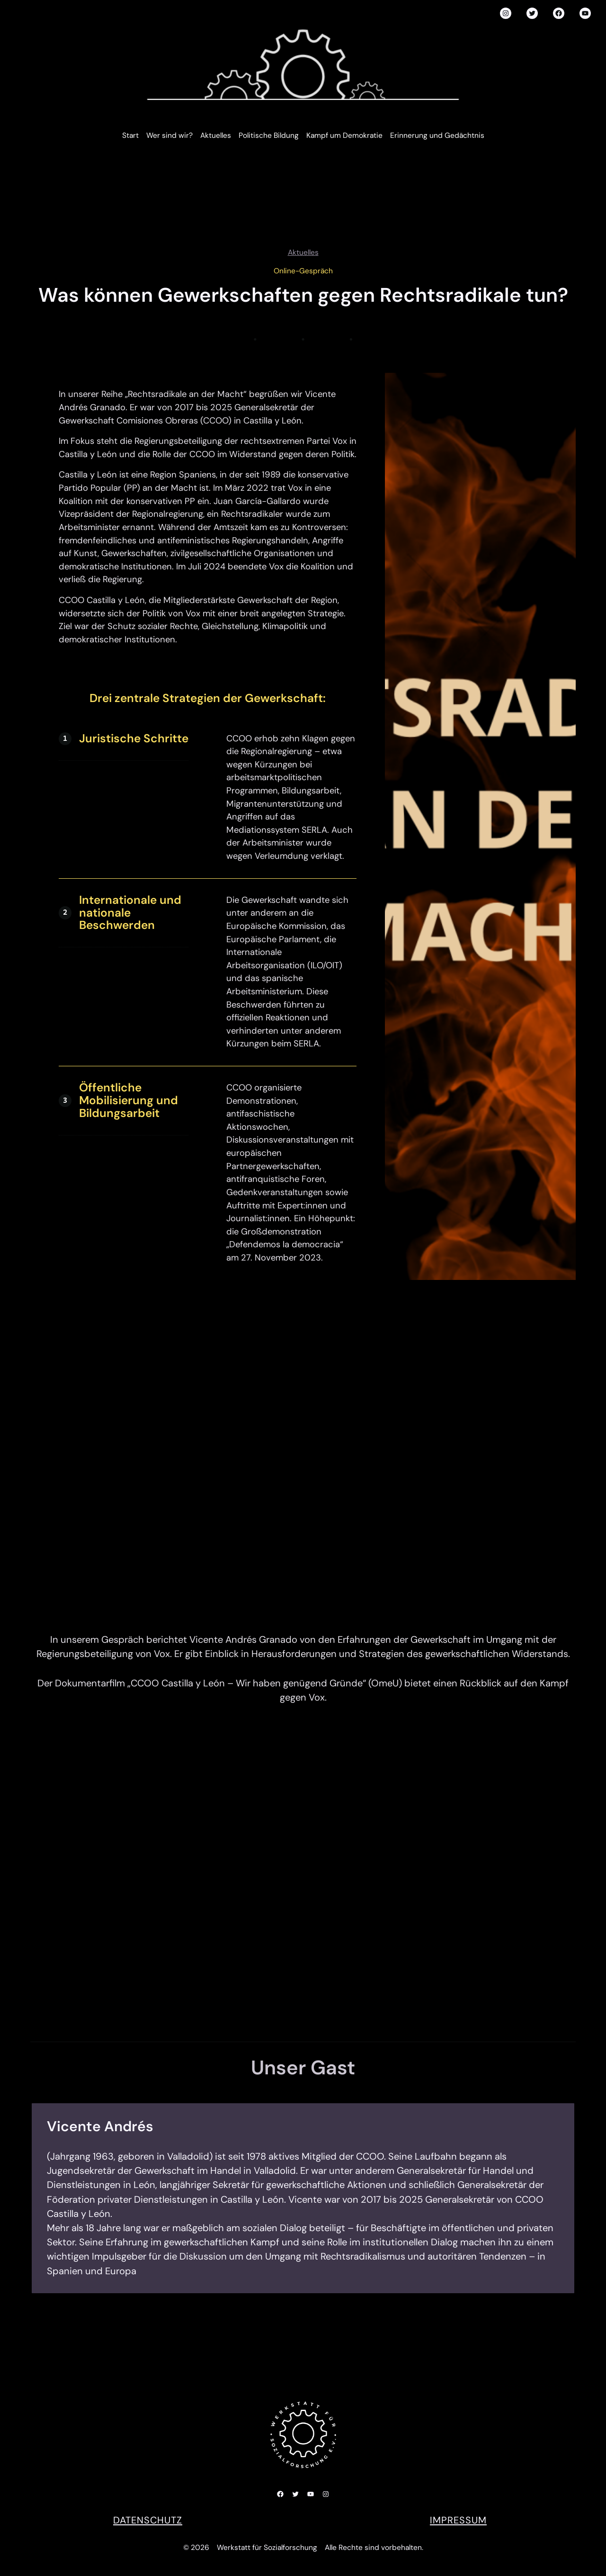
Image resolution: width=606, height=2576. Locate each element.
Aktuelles (303, 252)
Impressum (458, 2520)
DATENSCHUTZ (147, 2520)
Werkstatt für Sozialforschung (267, 2547)
